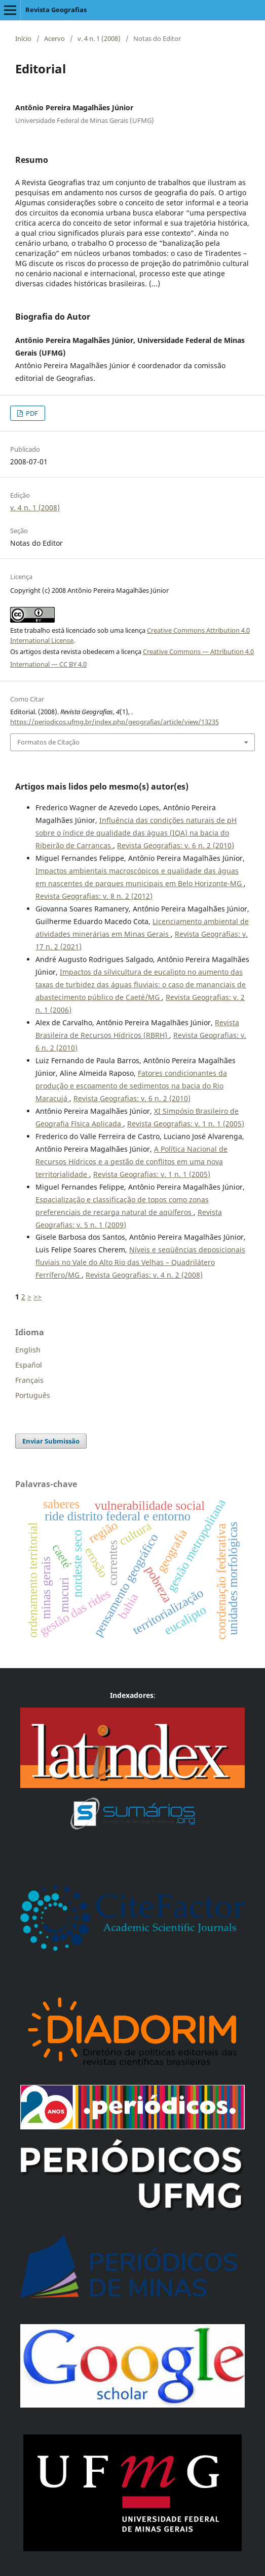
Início (23, 38)
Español (28, 1365)
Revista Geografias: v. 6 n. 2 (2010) (175, 845)
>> (37, 1296)
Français (29, 1380)
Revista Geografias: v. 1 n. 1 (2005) (185, 1123)
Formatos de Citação (48, 742)
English (28, 1350)
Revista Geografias (56, 9)
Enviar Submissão (51, 1441)
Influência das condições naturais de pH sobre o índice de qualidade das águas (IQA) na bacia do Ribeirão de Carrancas (136, 832)
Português (32, 1395)
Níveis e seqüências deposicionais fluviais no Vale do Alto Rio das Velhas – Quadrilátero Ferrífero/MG (140, 1262)
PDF (31, 413)
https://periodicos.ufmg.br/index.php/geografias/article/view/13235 (114, 721)
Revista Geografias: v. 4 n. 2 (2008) (144, 1275)
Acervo (54, 38)
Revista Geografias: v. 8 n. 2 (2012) (94, 896)
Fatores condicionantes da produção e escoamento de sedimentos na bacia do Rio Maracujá (131, 1085)
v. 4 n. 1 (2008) (99, 38)
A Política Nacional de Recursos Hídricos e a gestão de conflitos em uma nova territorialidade (131, 1161)
